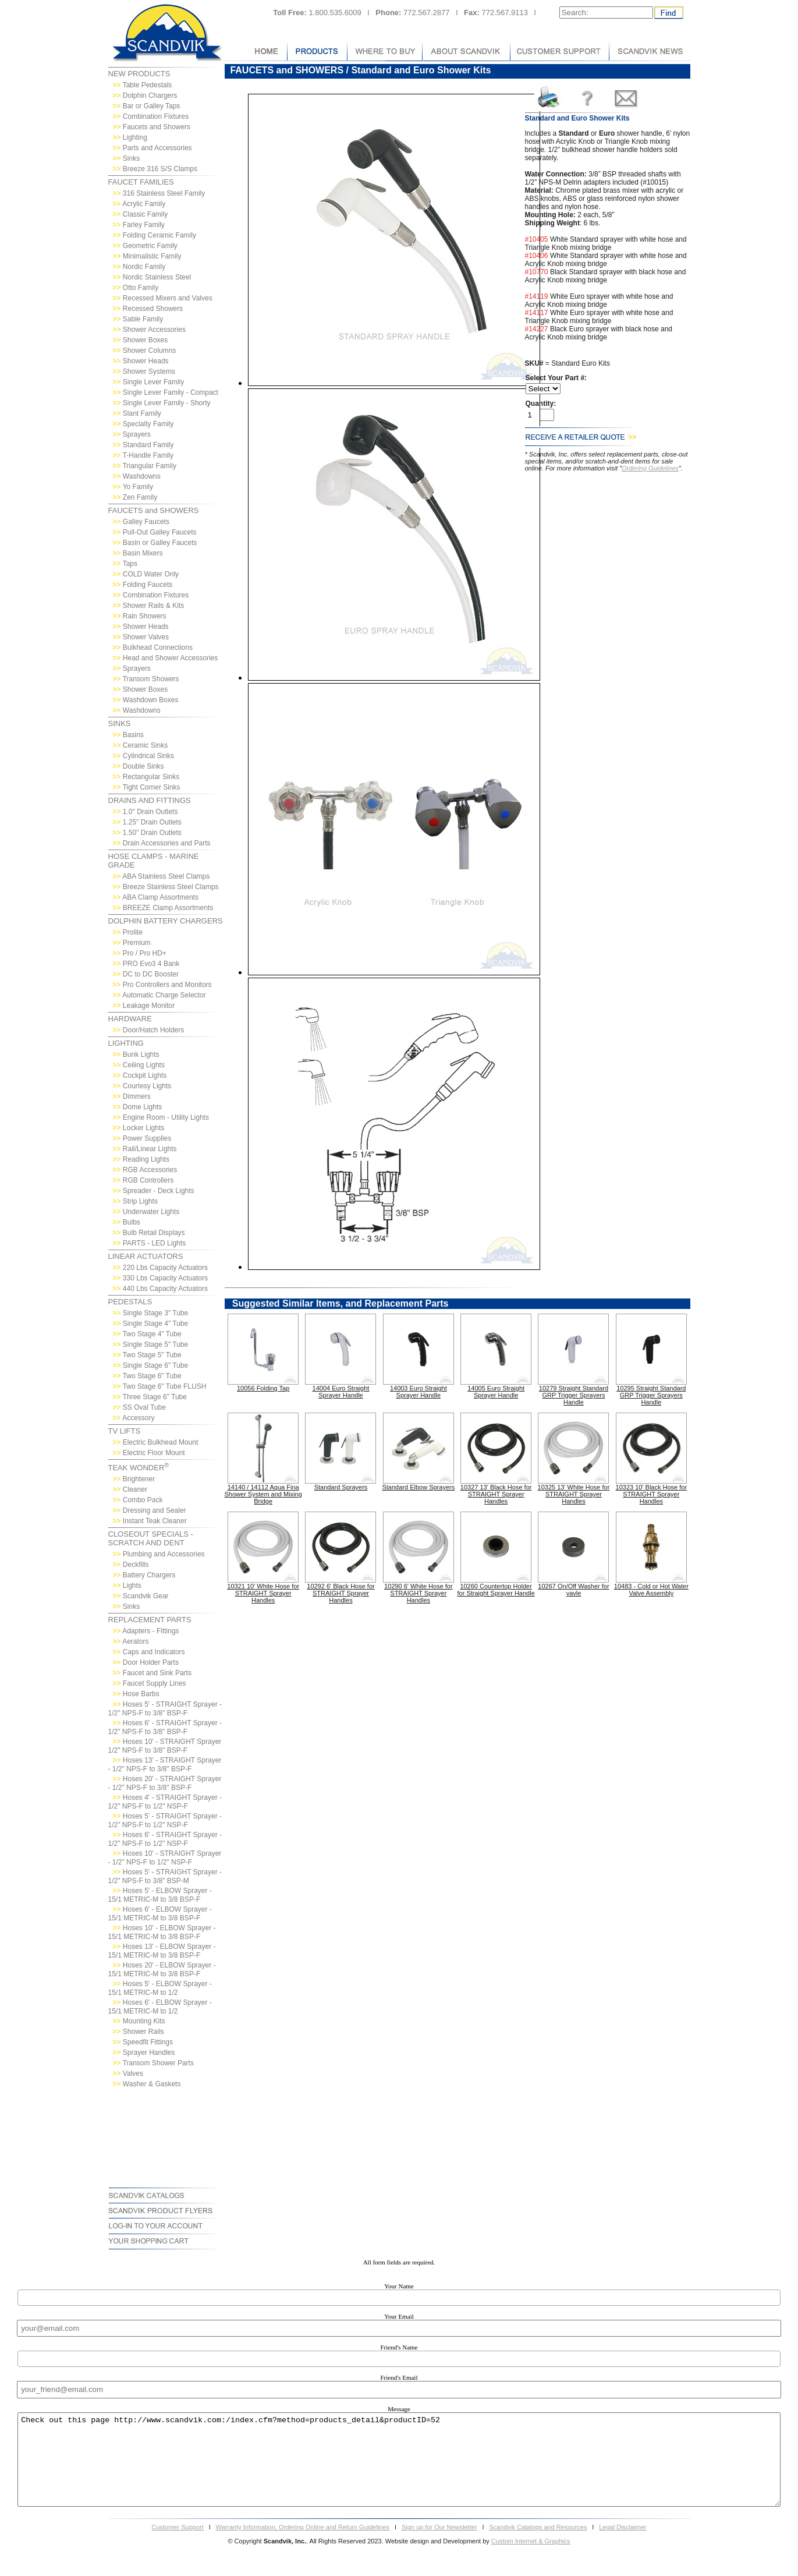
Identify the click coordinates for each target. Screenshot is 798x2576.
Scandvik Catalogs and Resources (538, 2544)
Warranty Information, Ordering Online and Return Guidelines (303, 2544)
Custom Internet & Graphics (530, 2558)
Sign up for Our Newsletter (439, 2544)
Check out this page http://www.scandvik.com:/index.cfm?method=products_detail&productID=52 (399, 2468)
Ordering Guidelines (650, 468)
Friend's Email (398, 2377)
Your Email (399, 2316)
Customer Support (177, 2544)
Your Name (399, 2286)
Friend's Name (399, 2347)
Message (399, 2408)
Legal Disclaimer (622, 2544)
